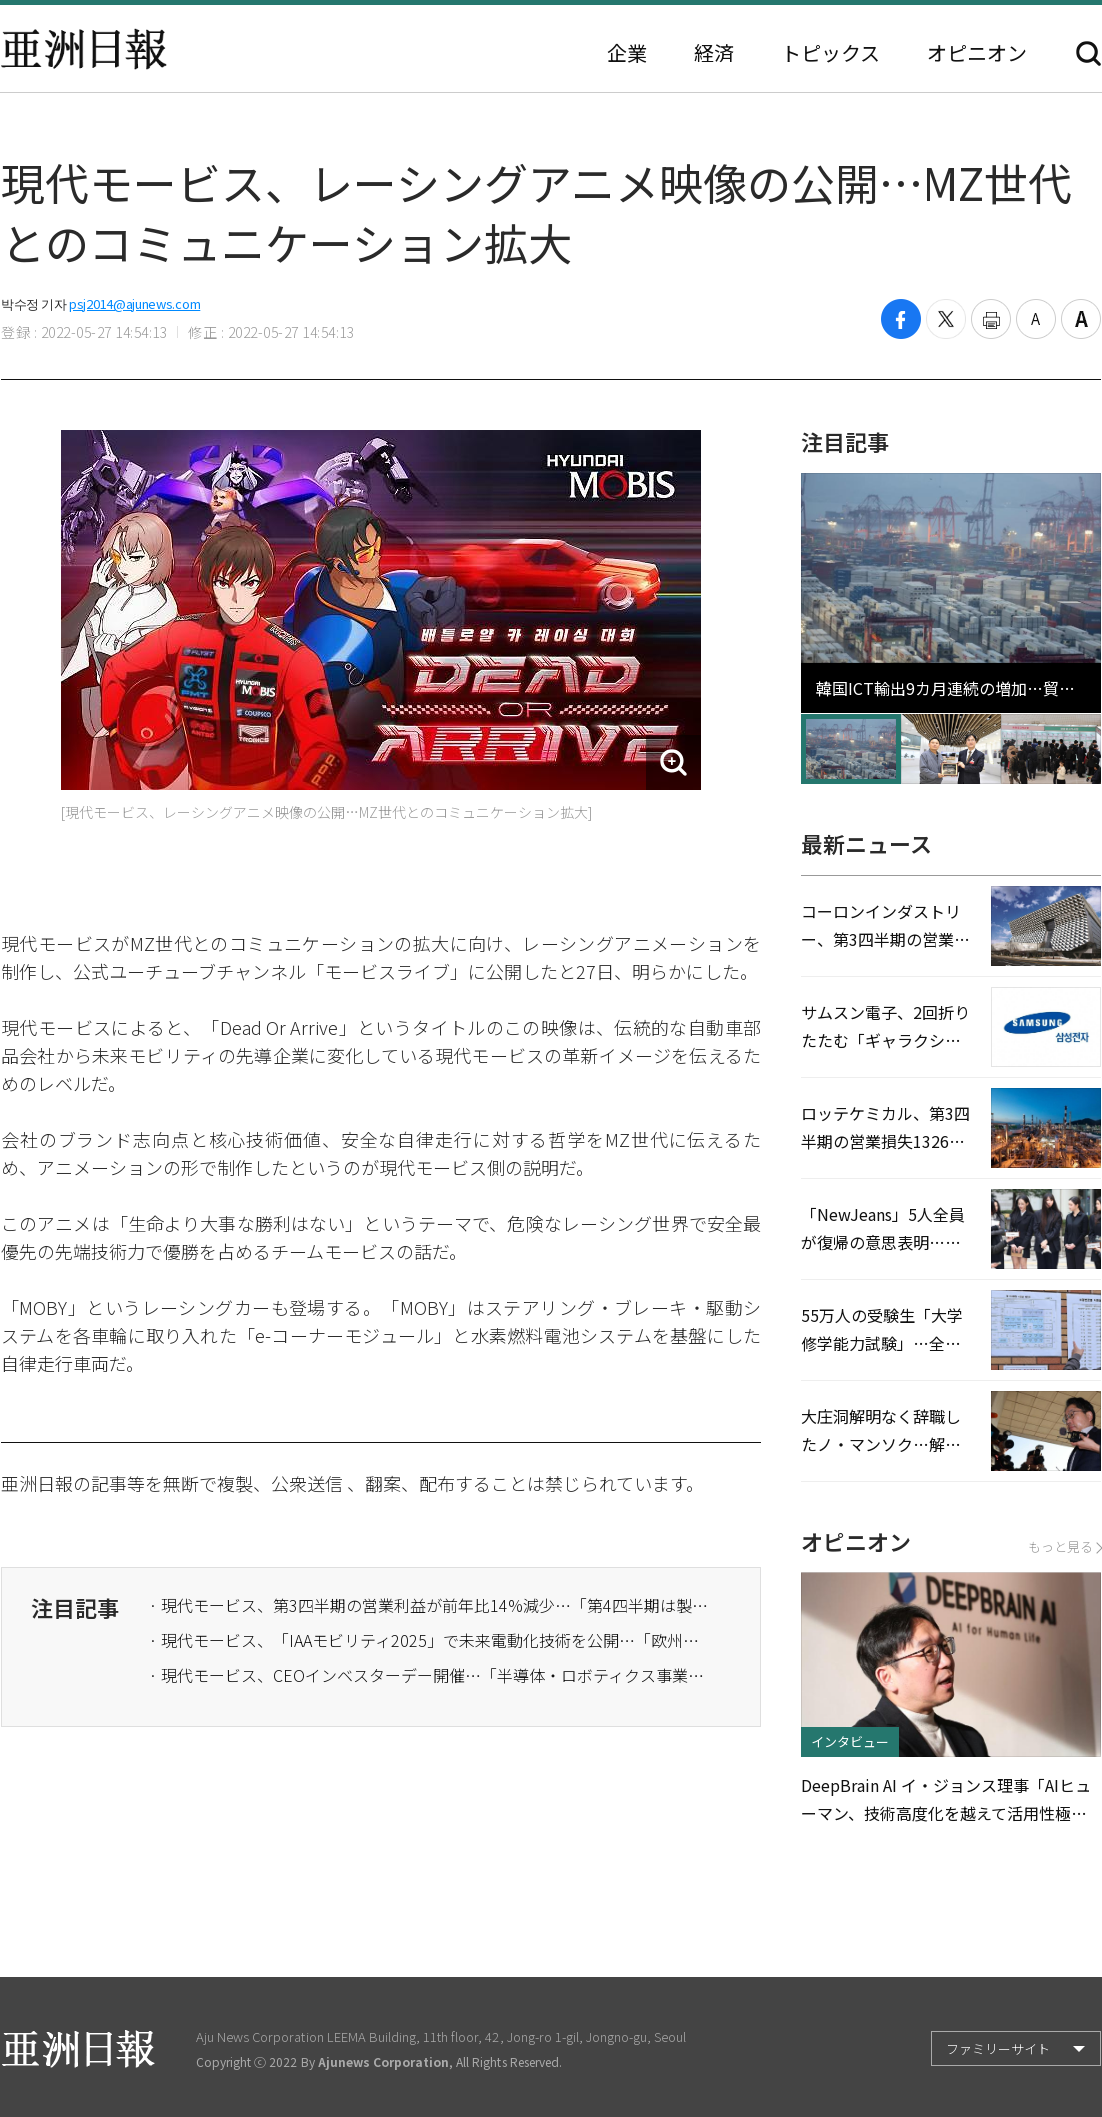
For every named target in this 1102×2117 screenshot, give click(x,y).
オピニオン (977, 53)
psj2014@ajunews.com (134, 303)
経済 (714, 53)
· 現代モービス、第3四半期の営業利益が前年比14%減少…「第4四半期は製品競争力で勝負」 (429, 1605)
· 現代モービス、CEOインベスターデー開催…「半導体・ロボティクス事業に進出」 (429, 1675)
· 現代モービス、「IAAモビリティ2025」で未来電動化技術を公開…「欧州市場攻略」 (429, 1640)
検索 (1088, 53)
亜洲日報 (84, 49)
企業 (627, 53)
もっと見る (1064, 1546)
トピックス (830, 53)
